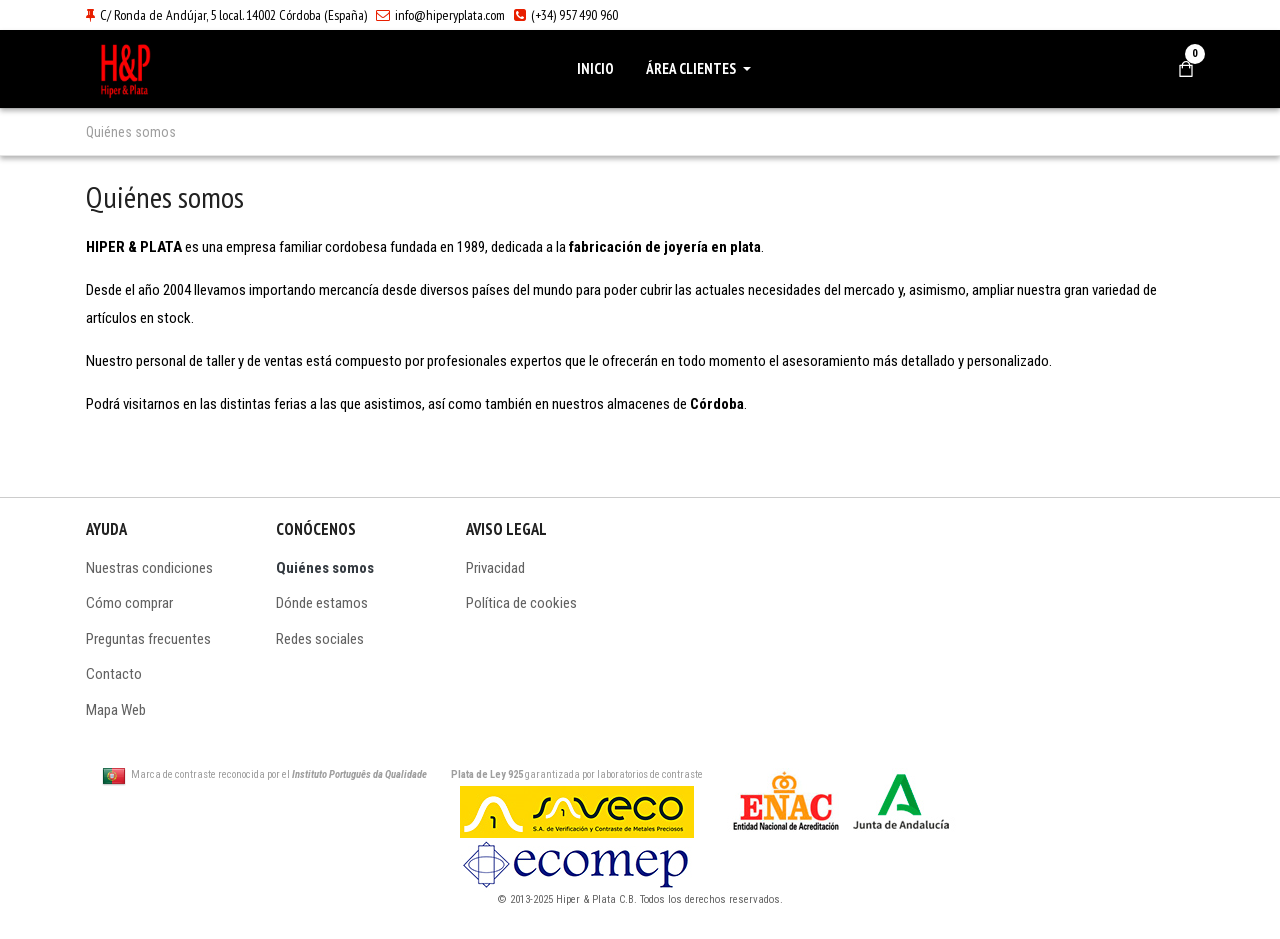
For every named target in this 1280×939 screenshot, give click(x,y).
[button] (702, 69)
